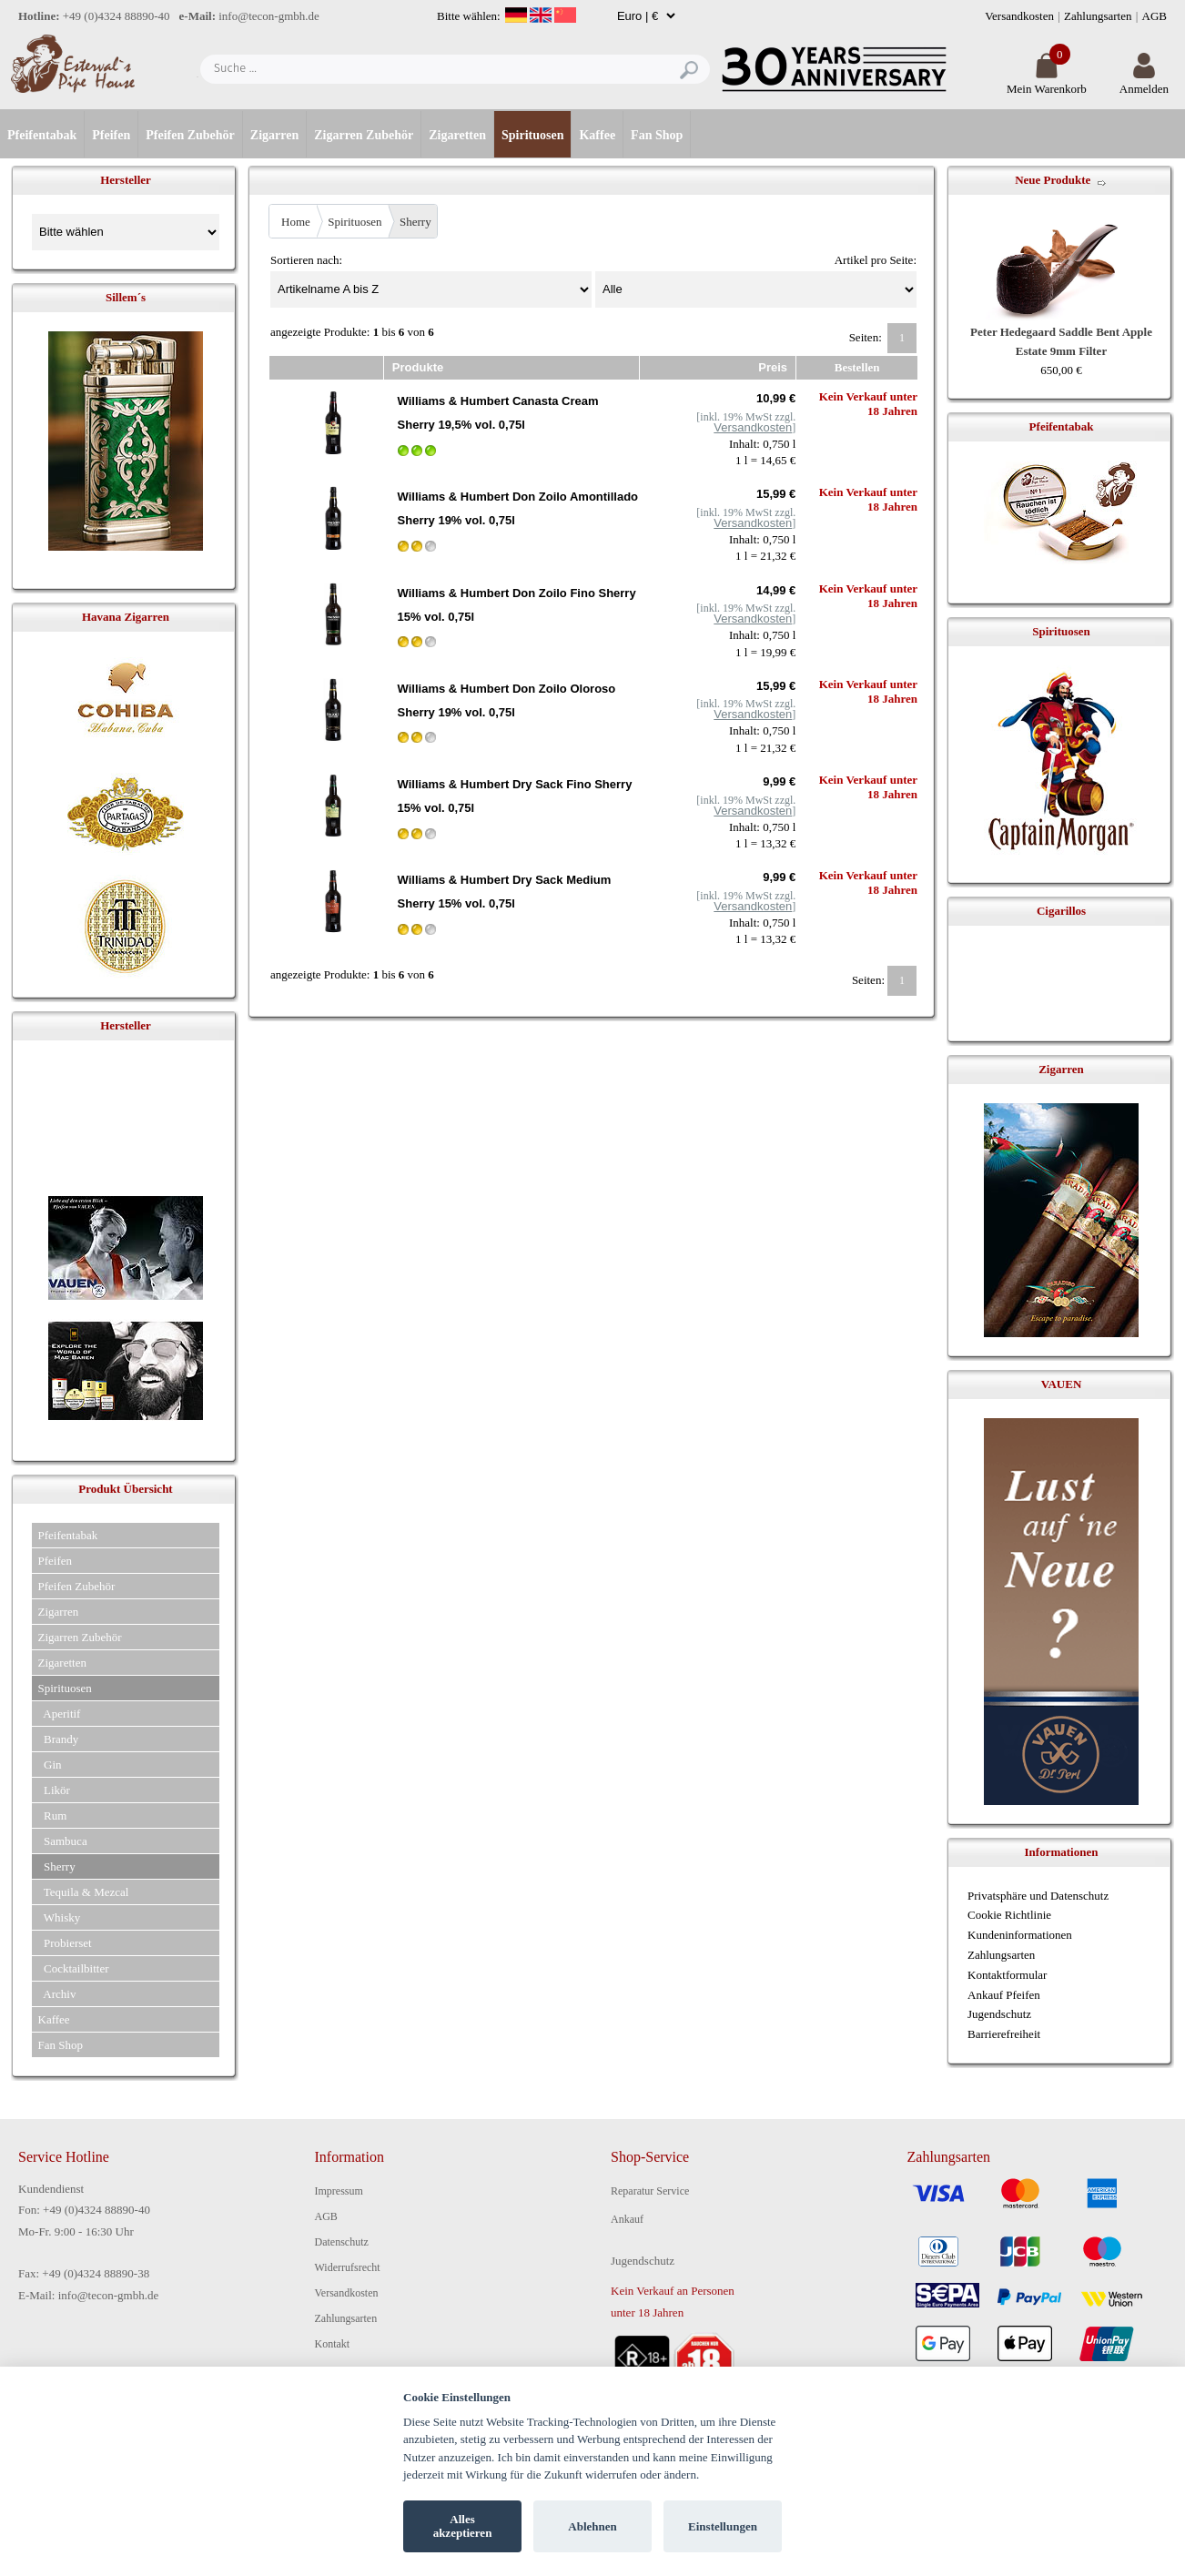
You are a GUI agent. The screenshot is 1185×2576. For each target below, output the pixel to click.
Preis (772, 367)
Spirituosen (532, 135)
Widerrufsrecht (347, 2267)
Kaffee (597, 135)
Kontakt (332, 2344)
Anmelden (1144, 81)
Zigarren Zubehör (363, 135)
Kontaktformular (1007, 1975)
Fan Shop (657, 135)
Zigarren (274, 135)
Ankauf (627, 2219)
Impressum (339, 2191)
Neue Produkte (1052, 180)
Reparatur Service (650, 2191)
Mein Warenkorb (1047, 81)
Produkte (417, 367)
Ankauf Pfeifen (1003, 1995)
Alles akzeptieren (462, 2526)
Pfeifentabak (41, 135)
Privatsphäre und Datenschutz (1038, 1895)
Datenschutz (342, 2242)
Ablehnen (592, 2526)
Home (295, 221)
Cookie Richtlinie (1009, 1915)
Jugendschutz (999, 2014)
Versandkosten (1019, 16)
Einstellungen (722, 2526)
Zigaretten (457, 135)
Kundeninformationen (1019, 1935)
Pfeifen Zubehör (190, 135)
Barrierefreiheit (1003, 2034)
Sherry (415, 221)
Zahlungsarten (1097, 16)
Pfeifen (111, 135)
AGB (1154, 16)
